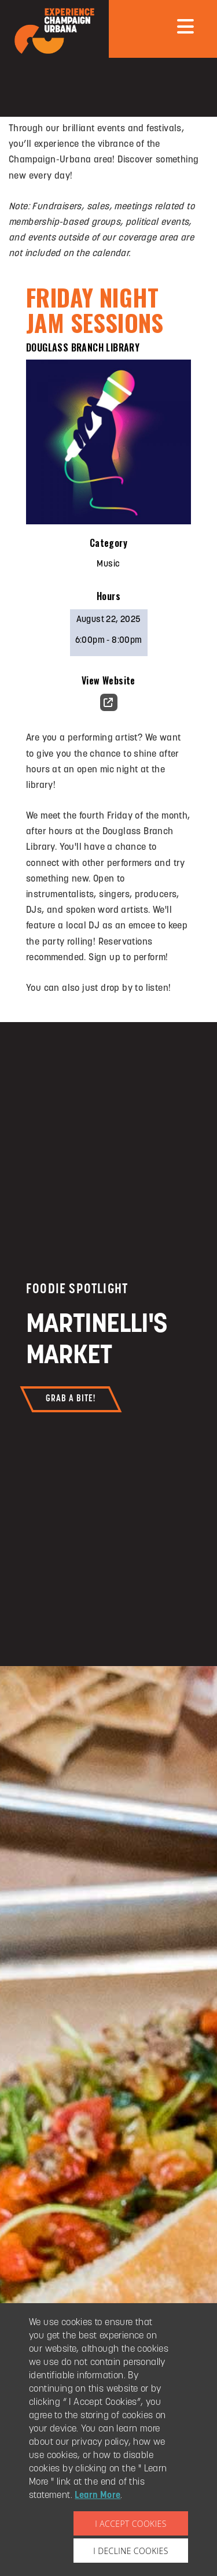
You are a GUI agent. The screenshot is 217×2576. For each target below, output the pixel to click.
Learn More (97, 2495)
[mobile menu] (185, 26)
